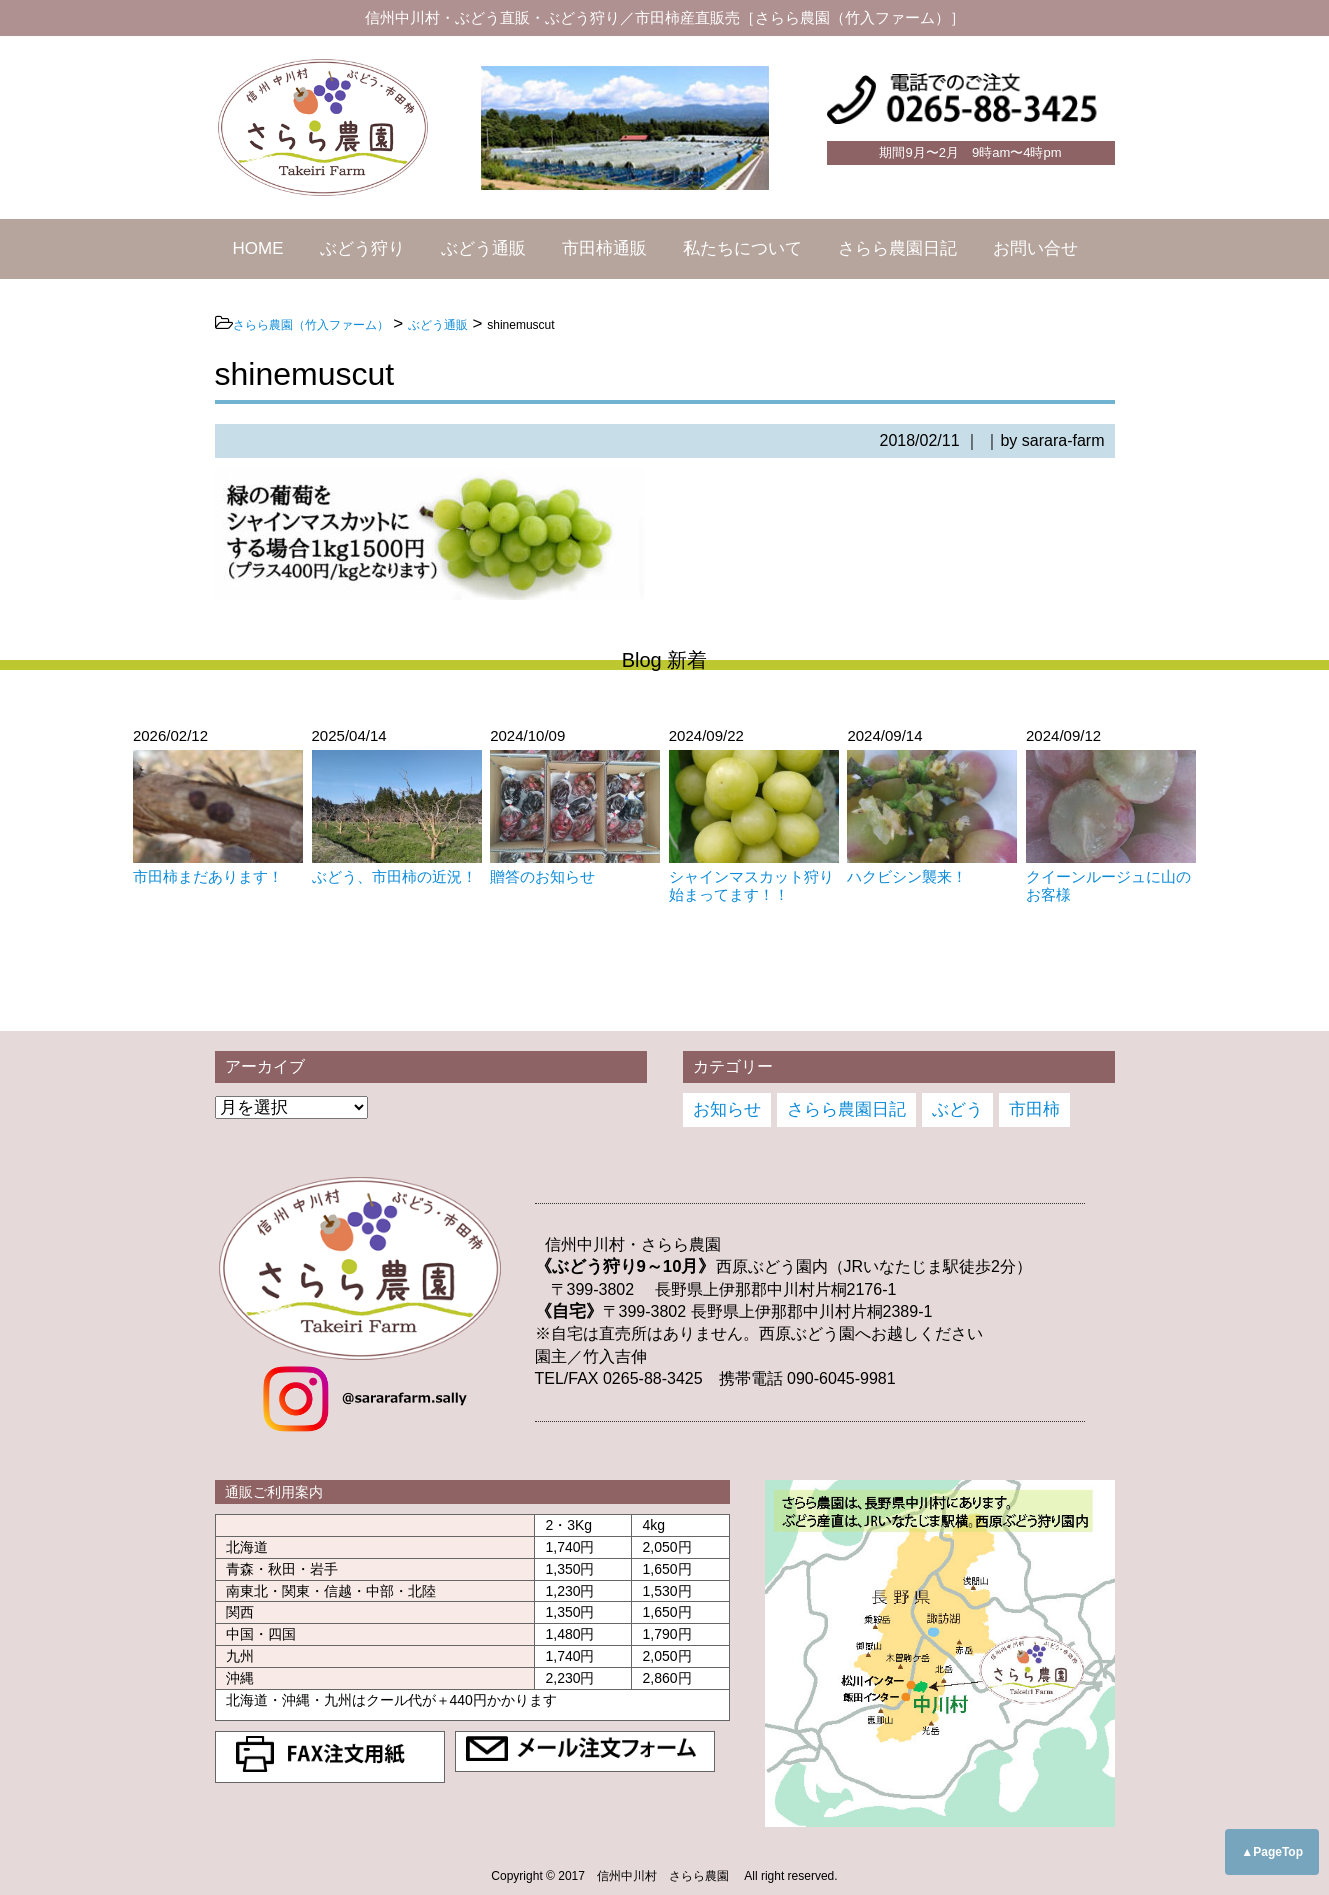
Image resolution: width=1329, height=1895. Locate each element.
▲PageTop (1272, 1852)
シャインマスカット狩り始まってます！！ (751, 885)
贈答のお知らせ (542, 876)
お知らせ (727, 1109)
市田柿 (1034, 1109)
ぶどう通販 (483, 248)
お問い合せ (1035, 248)
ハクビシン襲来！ (907, 876)
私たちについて (742, 248)
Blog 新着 (665, 660)
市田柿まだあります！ (208, 876)
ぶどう (957, 1109)
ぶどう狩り (362, 248)
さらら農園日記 (897, 248)
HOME (258, 248)
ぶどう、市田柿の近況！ (394, 876)
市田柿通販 (604, 248)
